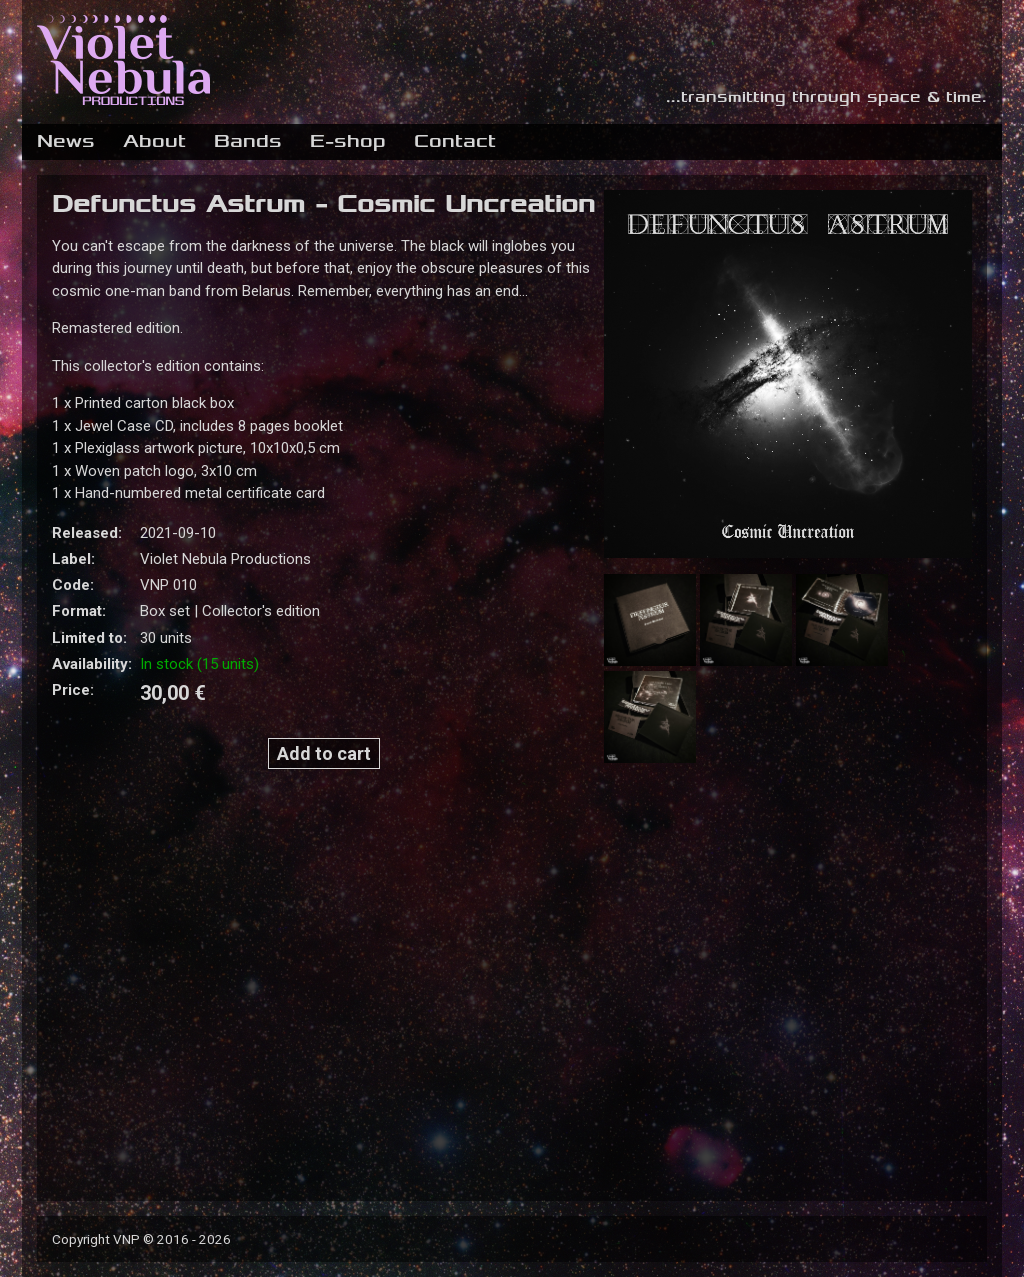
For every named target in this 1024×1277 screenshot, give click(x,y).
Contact (455, 141)
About (154, 141)
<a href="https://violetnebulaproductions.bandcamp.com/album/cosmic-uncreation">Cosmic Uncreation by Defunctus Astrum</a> (319, 975)
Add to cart (324, 753)
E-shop (348, 141)
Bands (248, 141)
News (66, 141)
